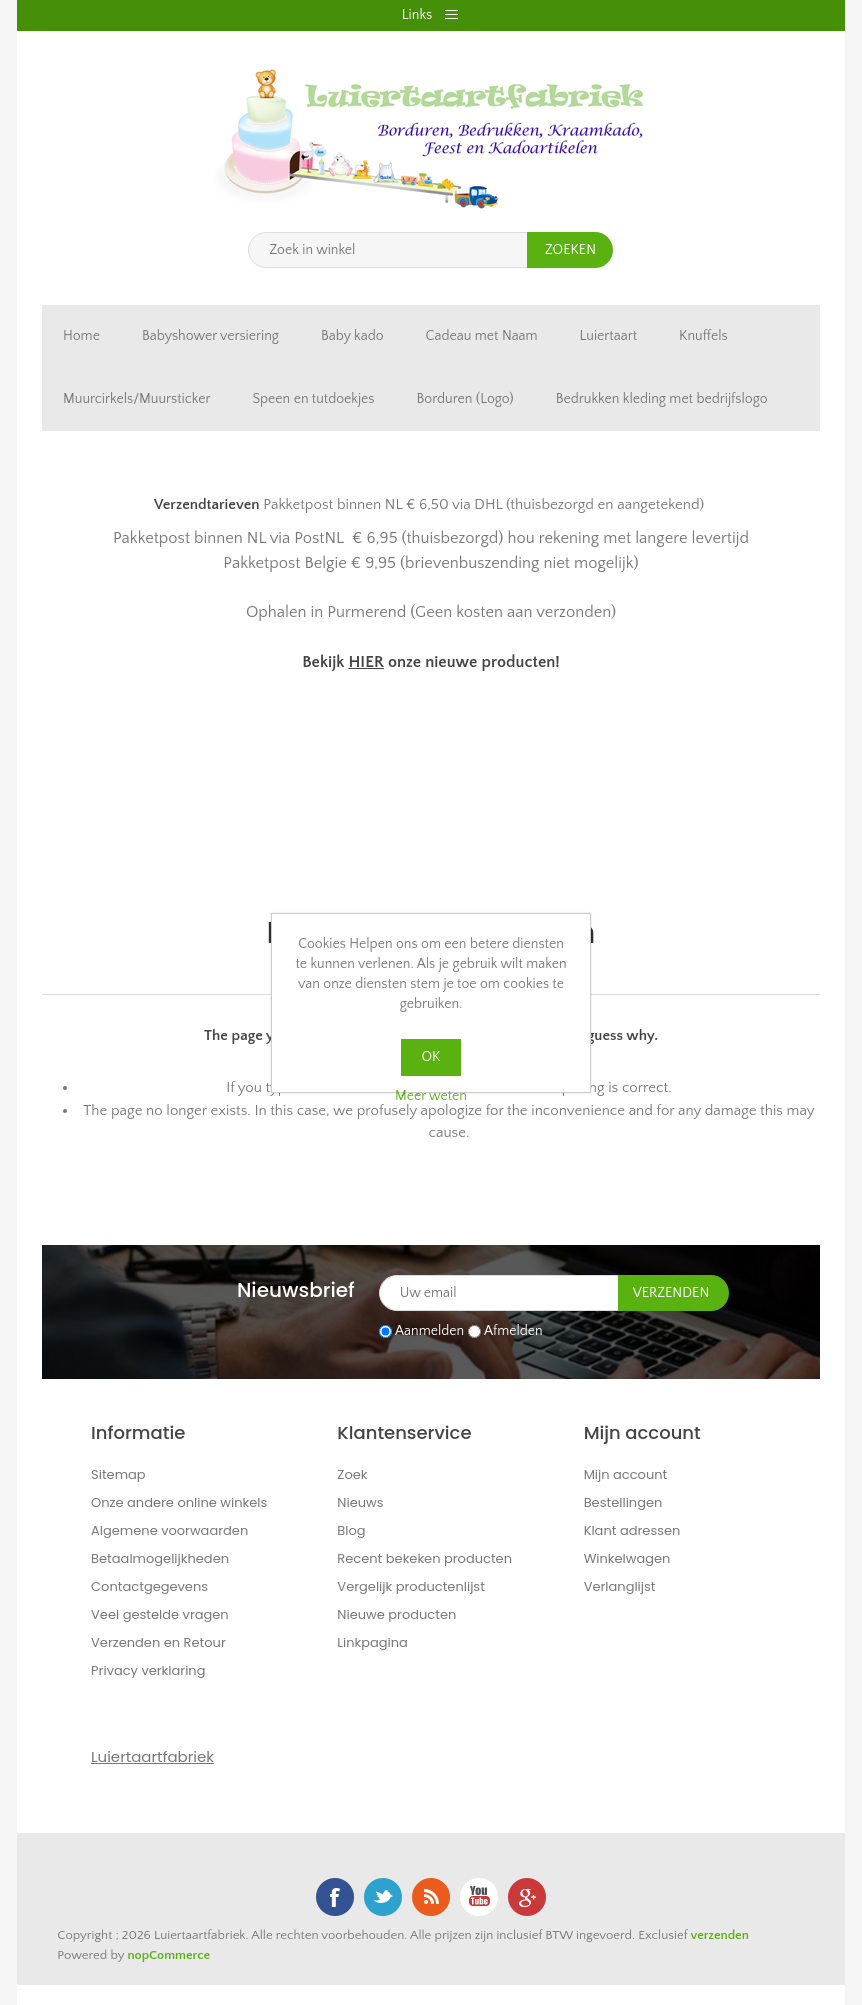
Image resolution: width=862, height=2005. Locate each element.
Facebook (335, 1897)
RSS (431, 1897)
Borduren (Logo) (465, 399)
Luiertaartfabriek (152, 1756)
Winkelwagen (627, 1558)
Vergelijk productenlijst (411, 1586)
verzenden (719, 1935)
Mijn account (626, 1474)
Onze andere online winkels (179, 1502)
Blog (351, 1530)
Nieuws (360, 1502)
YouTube (479, 1897)
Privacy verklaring (148, 1670)
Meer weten (431, 1096)
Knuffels (703, 336)
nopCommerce (168, 1955)
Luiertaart (608, 336)
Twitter (383, 1897)
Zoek (352, 1474)
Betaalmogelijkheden (160, 1558)
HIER (365, 662)
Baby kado (352, 336)
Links (417, 15)
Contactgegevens (149, 1586)
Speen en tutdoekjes (313, 399)
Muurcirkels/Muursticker (136, 399)
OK (431, 1057)
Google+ (527, 1897)
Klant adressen (632, 1530)
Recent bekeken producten (424, 1558)
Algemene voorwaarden (169, 1530)
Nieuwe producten (396, 1614)
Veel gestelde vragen (160, 1614)
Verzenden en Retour (158, 1642)
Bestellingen (623, 1502)
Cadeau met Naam (482, 336)
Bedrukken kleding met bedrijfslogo (662, 399)
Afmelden (513, 1331)
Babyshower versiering (210, 336)
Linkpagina (372, 1642)
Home (81, 336)
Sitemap (118, 1474)
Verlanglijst (620, 1586)
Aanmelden (429, 1331)
